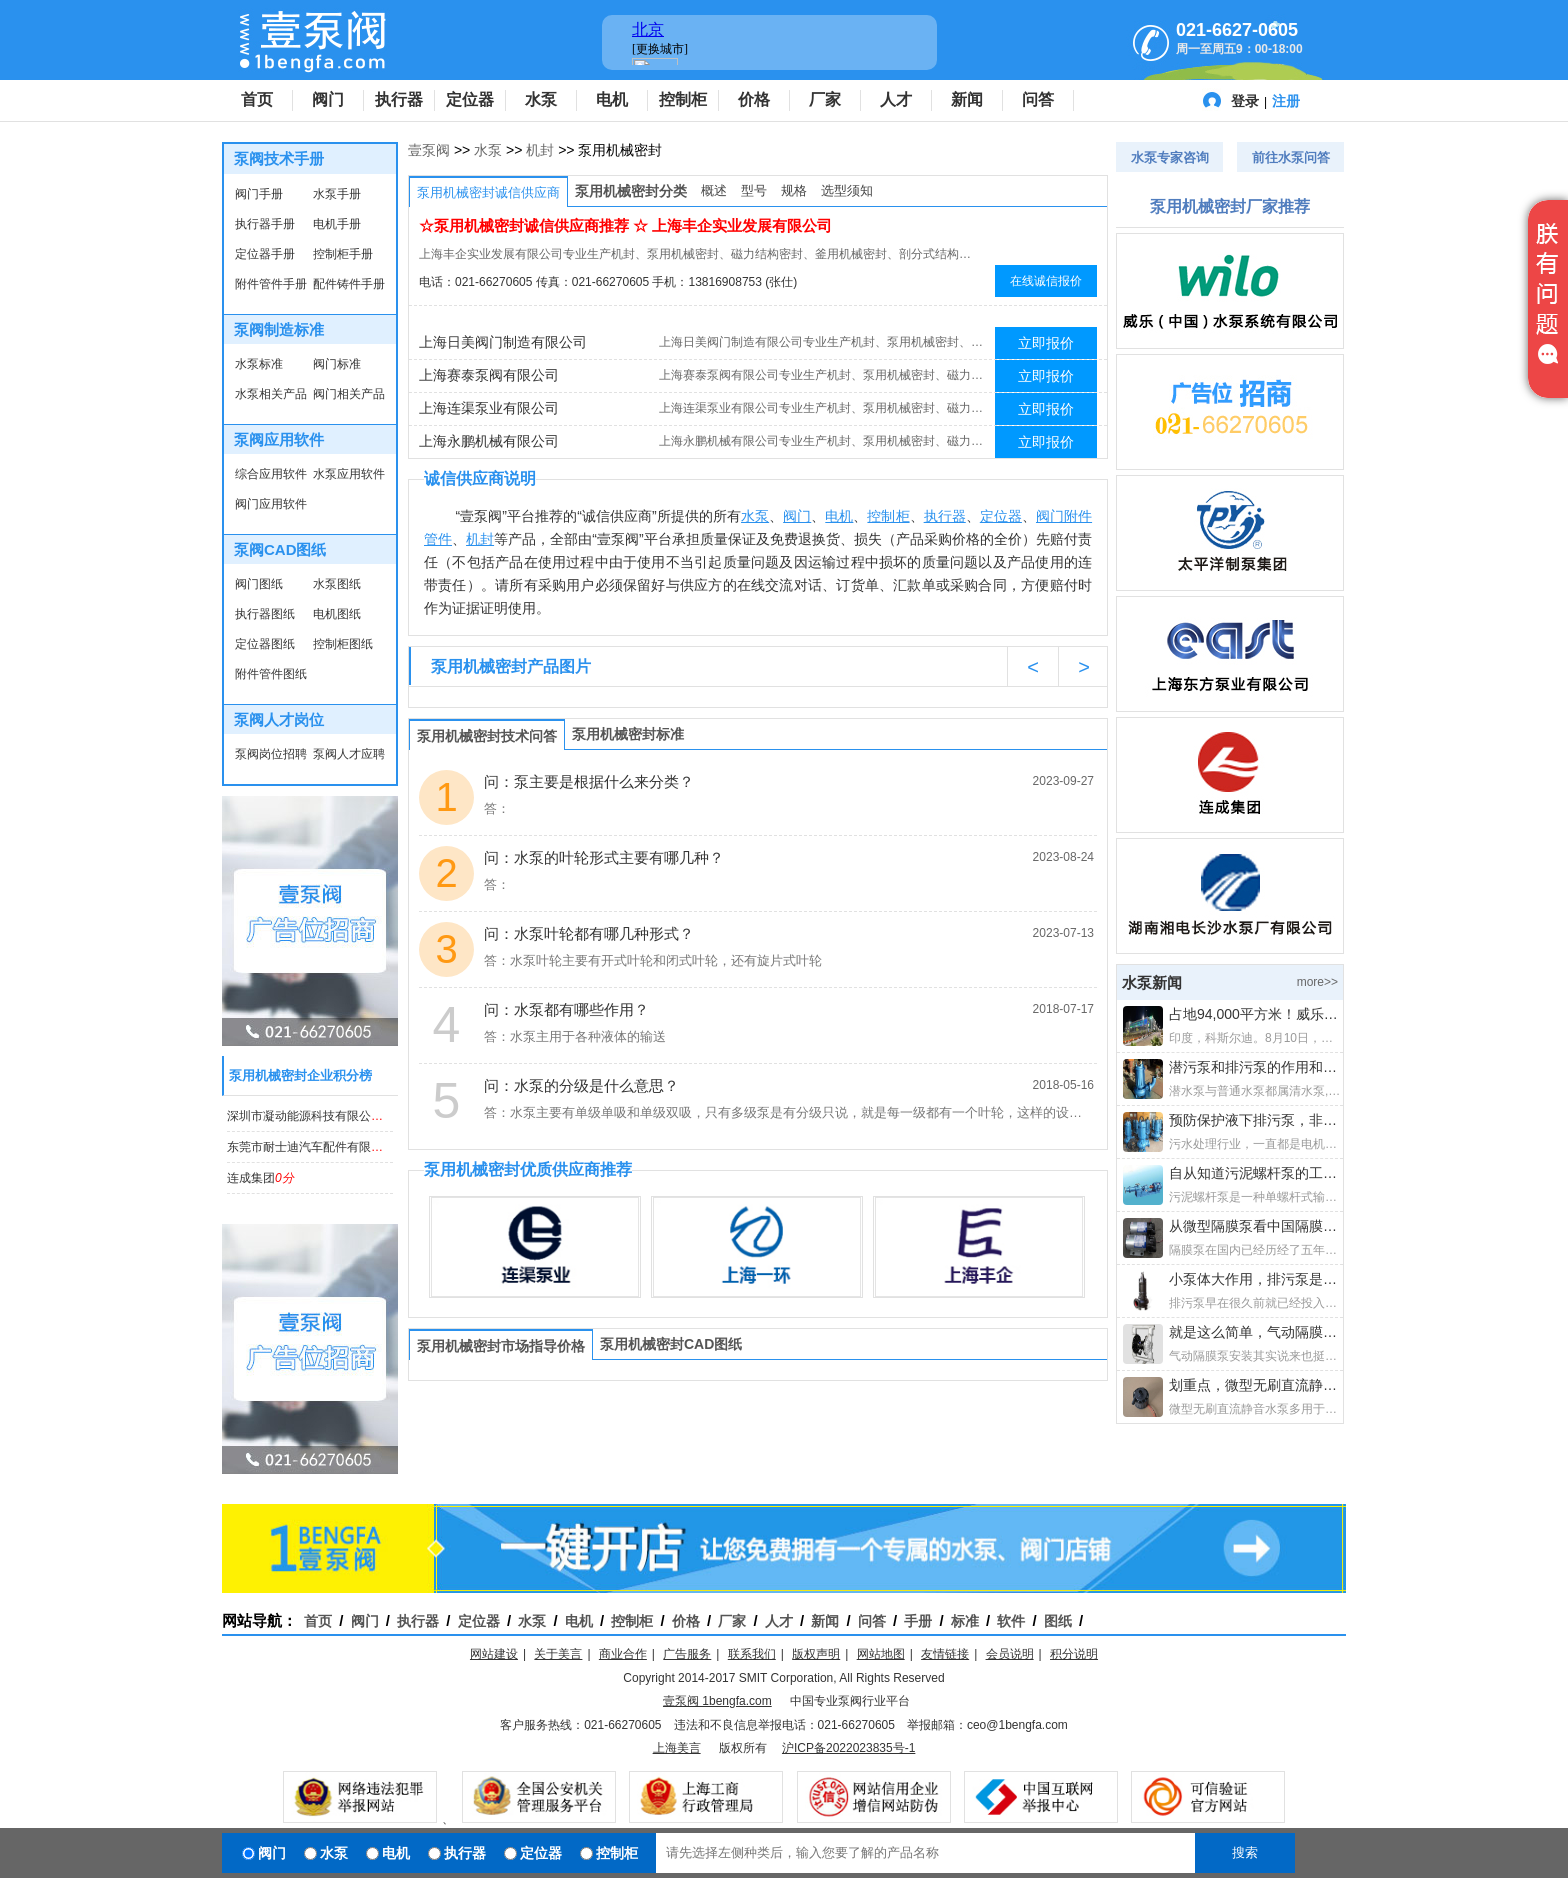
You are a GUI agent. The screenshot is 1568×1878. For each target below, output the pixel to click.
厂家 (825, 99)
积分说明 (1074, 1654)
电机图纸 (337, 614)
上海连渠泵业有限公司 (489, 408)
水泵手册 (337, 194)
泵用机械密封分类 (631, 191)
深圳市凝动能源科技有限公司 (317, 1116)
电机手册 (337, 224)
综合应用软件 (271, 474)
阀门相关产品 (349, 394)
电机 (612, 99)
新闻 (967, 99)
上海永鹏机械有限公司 (489, 441)
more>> (1317, 982)
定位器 (470, 99)
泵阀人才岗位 (279, 719)
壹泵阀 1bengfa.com (717, 1701)
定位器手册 (265, 254)
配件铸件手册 (349, 284)
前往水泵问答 (1291, 157)
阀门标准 (337, 364)
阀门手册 (259, 194)
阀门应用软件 (271, 504)
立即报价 (1046, 343)
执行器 (399, 99)
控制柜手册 (343, 254)
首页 (257, 99)
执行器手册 (265, 224)
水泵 (541, 99)
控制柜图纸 (343, 644)
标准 (965, 1621)
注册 (1286, 101)
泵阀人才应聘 (349, 754)
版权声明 (816, 1654)
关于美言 (558, 1654)
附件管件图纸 (271, 674)
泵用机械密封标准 (628, 734)
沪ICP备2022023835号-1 (848, 1748)
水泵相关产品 (271, 394)
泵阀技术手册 (279, 158)
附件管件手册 (271, 284)
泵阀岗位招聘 (271, 754)
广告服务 (687, 1654)
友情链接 (945, 1654)
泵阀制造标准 (279, 329)
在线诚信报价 (1046, 281)
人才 (896, 99)
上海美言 (677, 1748)
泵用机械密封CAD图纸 (671, 1344)
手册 (918, 1621)
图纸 (1058, 1621)
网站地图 (881, 1654)
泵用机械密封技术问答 (487, 736)
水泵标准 (259, 364)
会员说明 (1010, 1654)
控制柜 (683, 99)
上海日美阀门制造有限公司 (503, 342)
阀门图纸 (259, 584)
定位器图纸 (265, 644)
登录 (1245, 101)
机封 (540, 150)
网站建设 (494, 1654)
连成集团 (260, 1178)
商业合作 (623, 1654)
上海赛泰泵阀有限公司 (489, 375)
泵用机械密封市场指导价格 (501, 1346)
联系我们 (752, 1654)
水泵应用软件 (349, 474)
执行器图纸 (265, 614)
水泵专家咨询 (1170, 157)
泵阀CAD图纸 (280, 549)
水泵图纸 (337, 584)
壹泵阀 (429, 150)
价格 (754, 99)
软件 (1011, 1621)
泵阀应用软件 (279, 439)
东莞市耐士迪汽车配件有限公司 (323, 1147)
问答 (1038, 99)
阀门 (328, 99)
